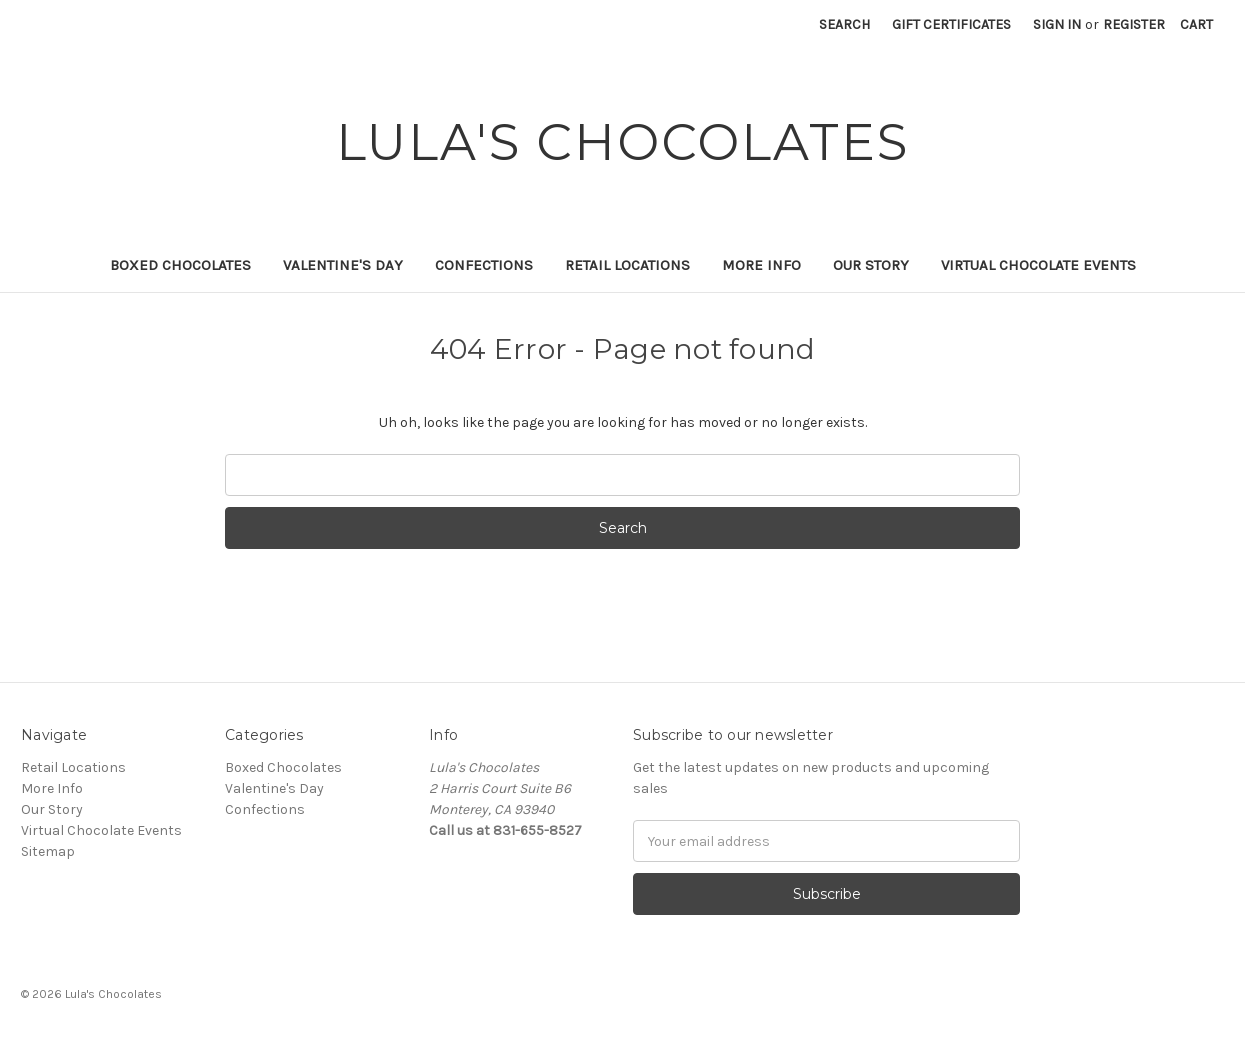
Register (1134, 24)
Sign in (1057, 24)
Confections (484, 265)
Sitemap (48, 851)
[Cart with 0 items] (1196, 24)
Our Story (871, 265)
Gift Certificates (951, 24)
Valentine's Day (343, 265)
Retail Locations (627, 265)
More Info (761, 265)
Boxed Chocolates (180, 265)
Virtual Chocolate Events (1038, 265)
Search (844, 24)
